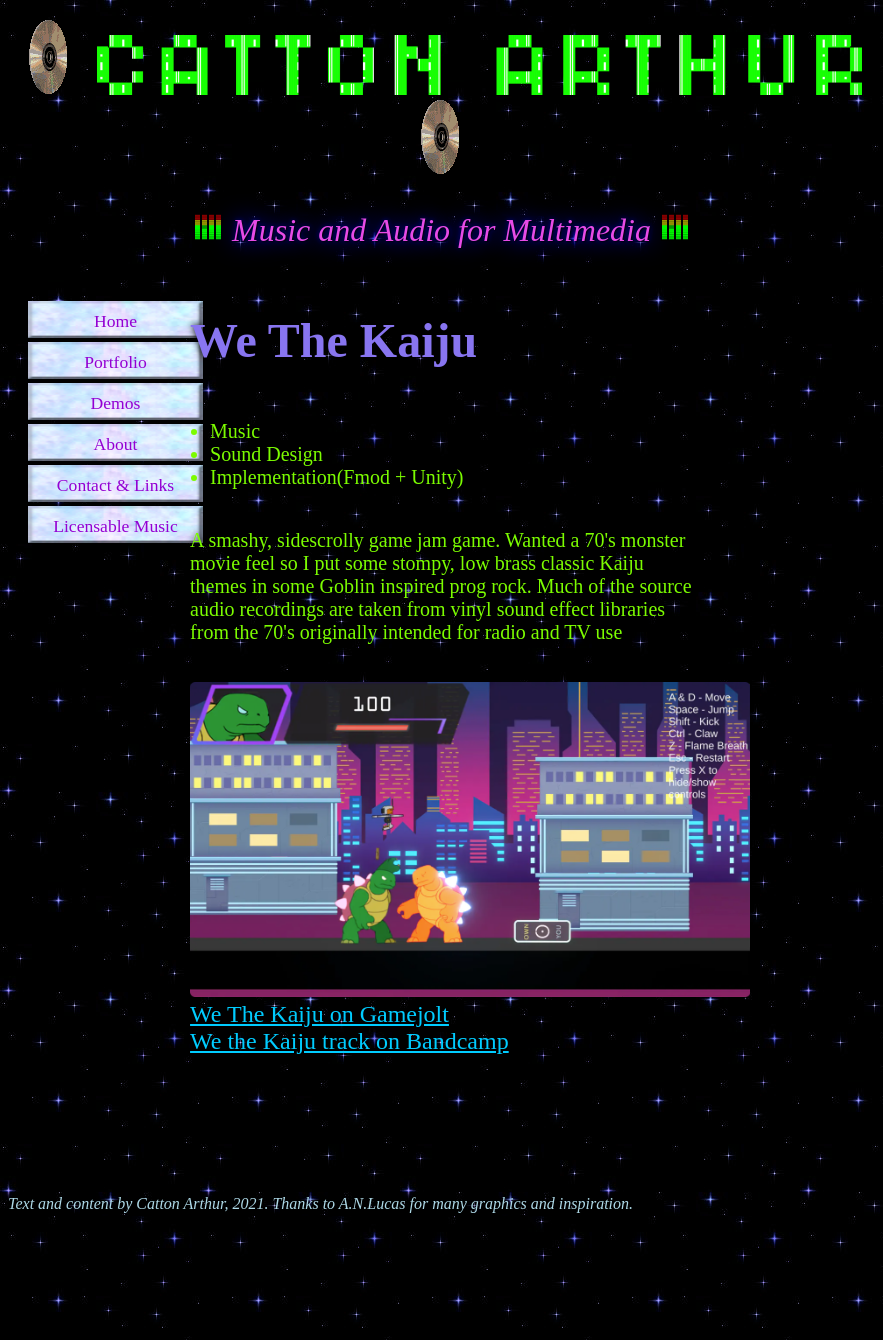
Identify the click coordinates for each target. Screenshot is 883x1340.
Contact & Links (115, 485)
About (116, 444)
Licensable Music (115, 526)
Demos (116, 403)
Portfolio (115, 362)
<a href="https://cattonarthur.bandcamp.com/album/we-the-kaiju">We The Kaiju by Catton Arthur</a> (441, 1115)
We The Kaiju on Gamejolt (319, 1014)
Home (115, 321)
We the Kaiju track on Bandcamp (349, 1041)
